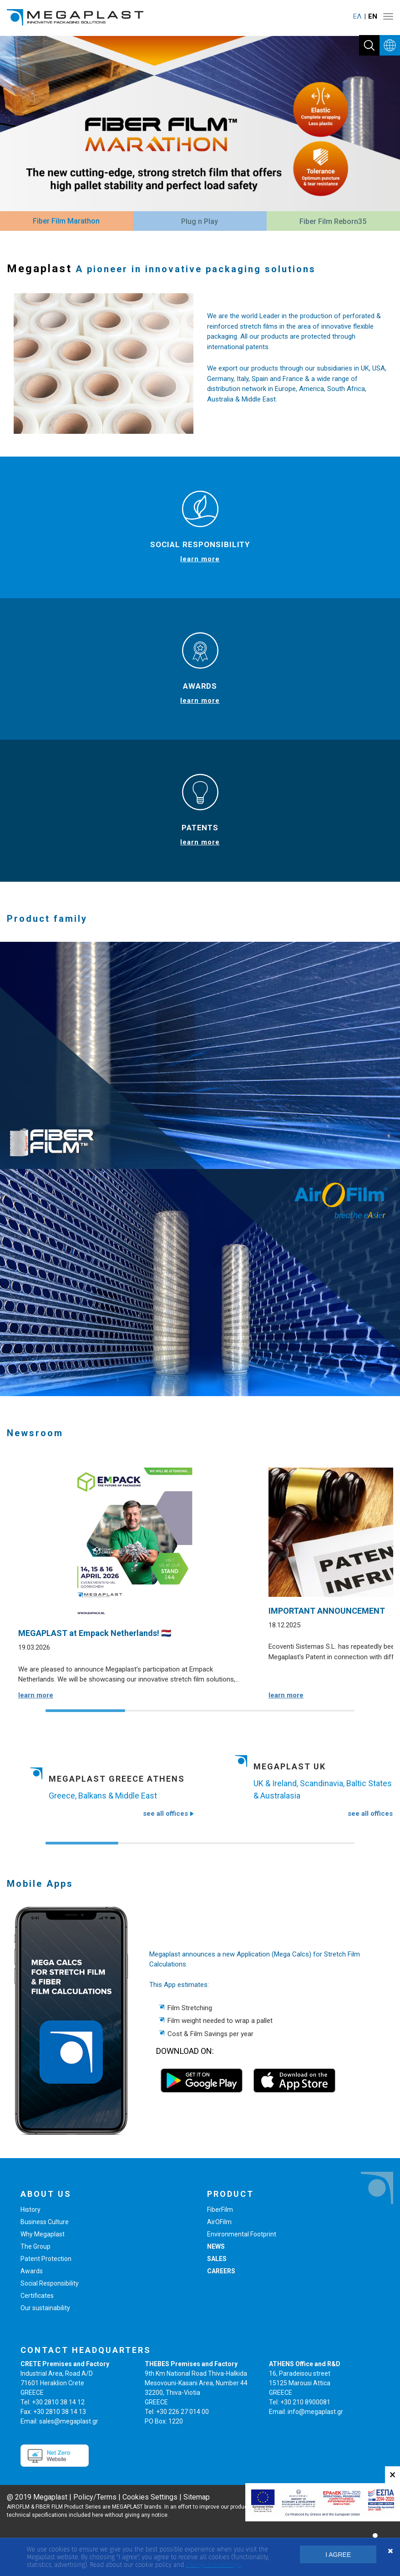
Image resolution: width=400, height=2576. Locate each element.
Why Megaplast (42, 2234)
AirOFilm (219, 2221)
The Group (35, 2246)
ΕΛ (357, 16)
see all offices (168, 1813)
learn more (199, 559)
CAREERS (221, 2271)
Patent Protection (45, 2258)
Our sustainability (45, 2308)
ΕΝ (372, 16)
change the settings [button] (213, 2565)
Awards (31, 2271)
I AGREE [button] (338, 2554)
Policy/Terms (94, 2497)
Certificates (37, 2295)
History (30, 2209)
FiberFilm (220, 2209)
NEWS (216, 2246)
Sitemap (196, 2497)
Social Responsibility (49, 2283)
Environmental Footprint (241, 2234)
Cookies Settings (149, 2497)
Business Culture (44, 2221)
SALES (217, 2258)
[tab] (66, 221)
